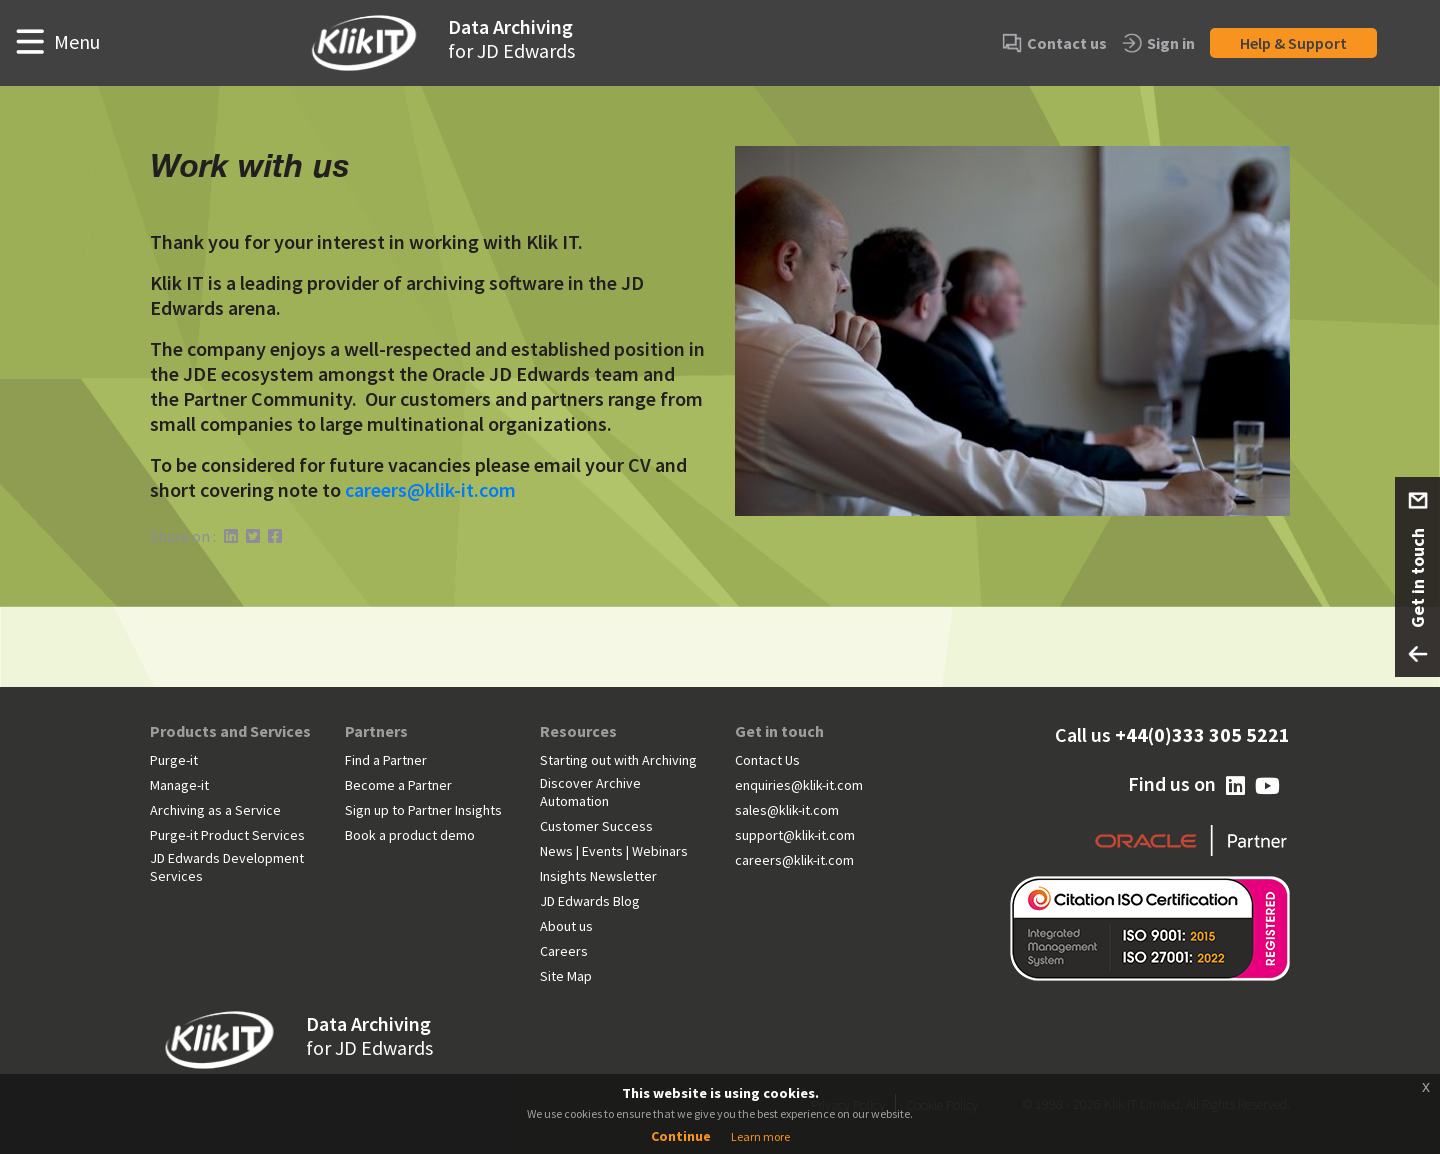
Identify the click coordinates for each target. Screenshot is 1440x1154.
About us (566, 926)
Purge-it (174, 760)
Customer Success (596, 826)
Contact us (1054, 43)
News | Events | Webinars (614, 851)
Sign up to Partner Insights (423, 810)
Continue (681, 1136)
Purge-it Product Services (227, 835)
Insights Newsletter (598, 876)
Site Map (566, 976)
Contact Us (767, 760)
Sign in (1158, 43)
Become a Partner (398, 785)
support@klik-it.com (795, 835)
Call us (1172, 734)
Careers (564, 951)
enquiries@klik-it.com (799, 785)
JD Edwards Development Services (227, 867)
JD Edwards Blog (590, 901)
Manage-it (179, 785)
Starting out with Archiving (618, 760)
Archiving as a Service (215, 810)
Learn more (760, 1136)
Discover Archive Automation (590, 792)
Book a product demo (410, 835)
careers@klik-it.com (430, 489)
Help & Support (1293, 43)
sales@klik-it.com (787, 810)
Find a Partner (386, 760)
